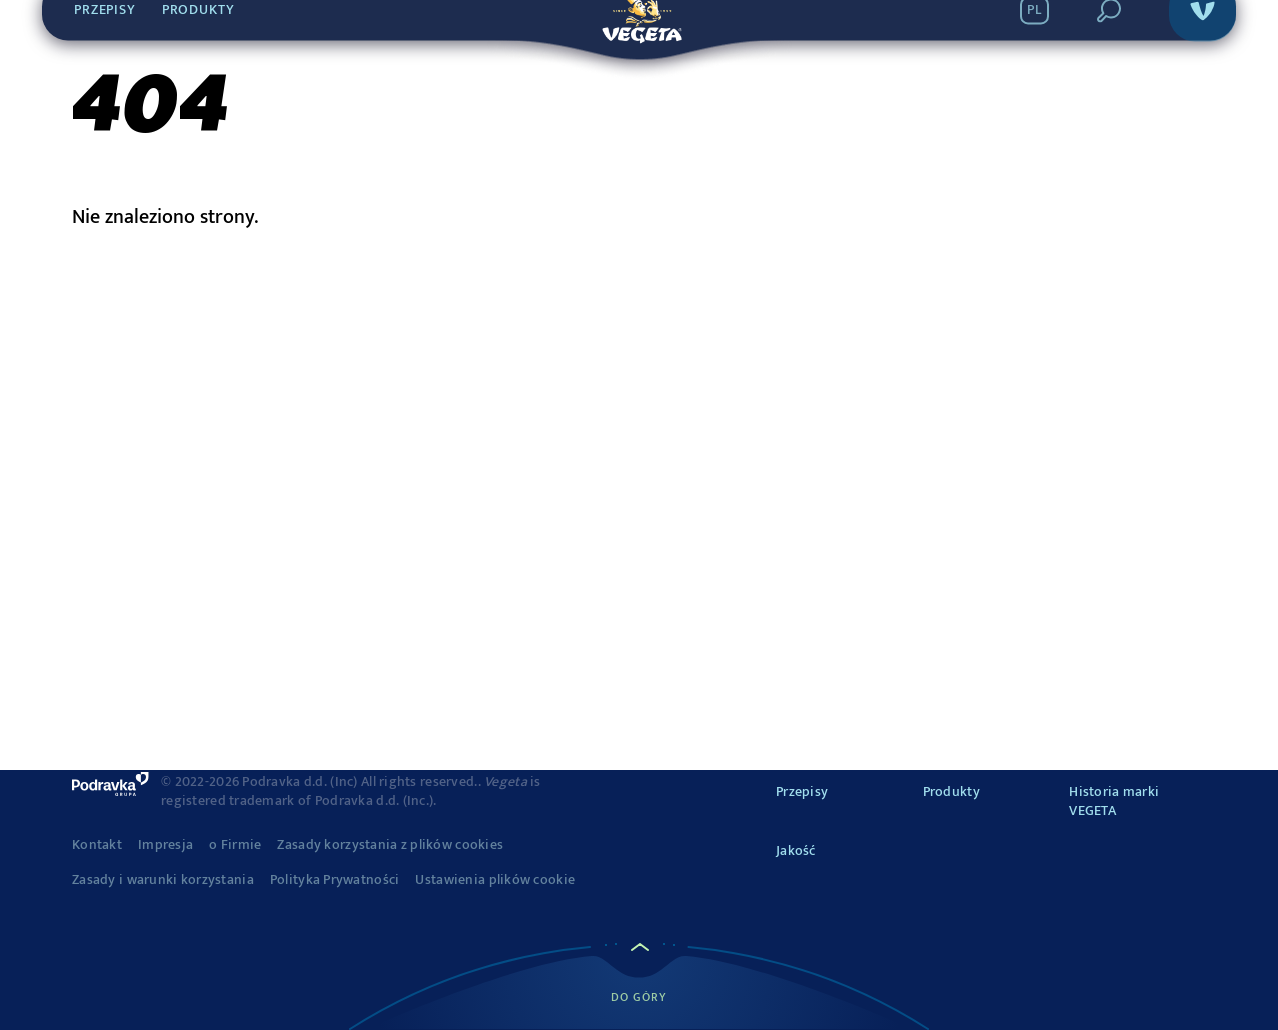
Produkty (951, 791)
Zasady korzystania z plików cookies (390, 845)
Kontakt (97, 845)
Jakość (796, 850)
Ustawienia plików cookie (495, 880)
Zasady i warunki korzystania (163, 880)
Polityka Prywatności (335, 880)
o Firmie (235, 845)
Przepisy (802, 791)
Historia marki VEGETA (1114, 801)
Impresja (165, 845)
